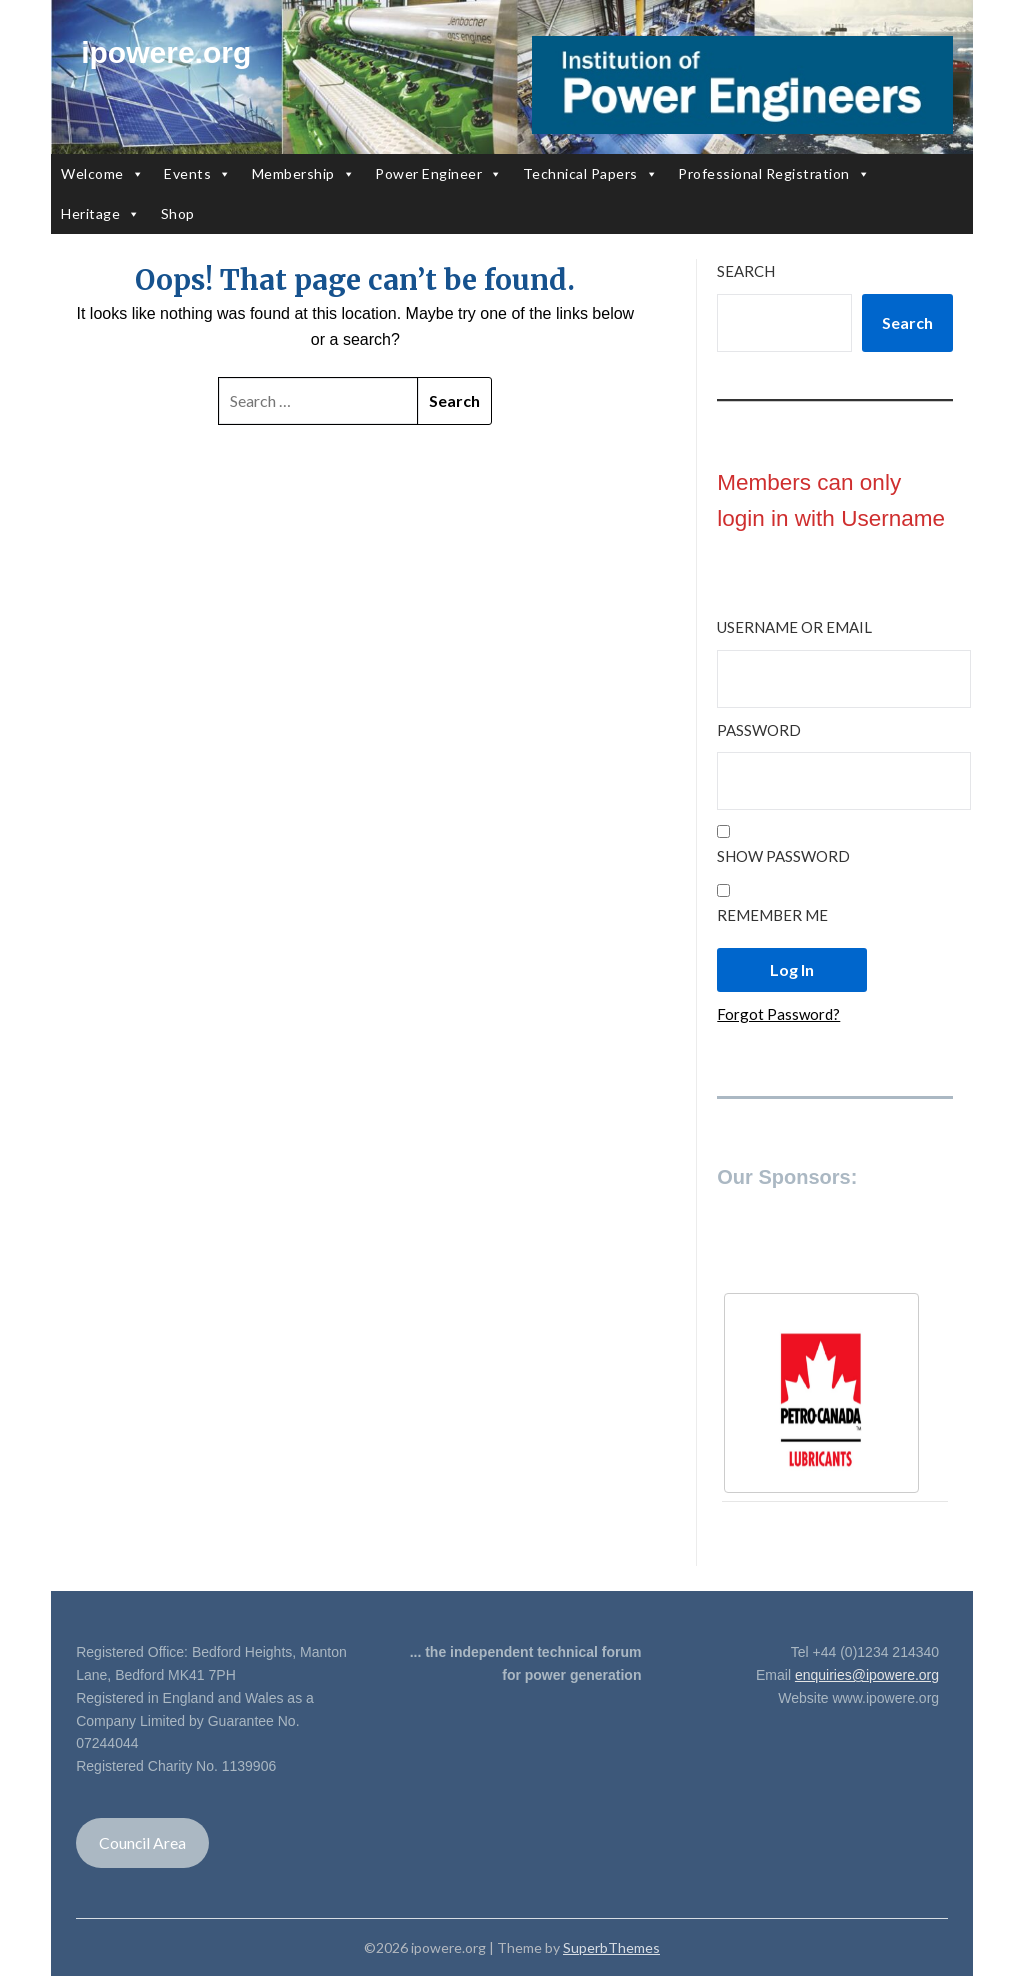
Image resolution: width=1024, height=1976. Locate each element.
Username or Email (794, 627)
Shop (178, 213)
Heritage (101, 214)
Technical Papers (591, 174)
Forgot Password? (778, 1014)
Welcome (102, 174)
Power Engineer (439, 174)
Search (746, 271)
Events (198, 174)
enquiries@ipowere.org (867, 1675)
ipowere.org (166, 52)
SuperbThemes (611, 1947)
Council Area (142, 1842)
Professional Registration (774, 174)
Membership (304, 174)
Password (759, 730)
